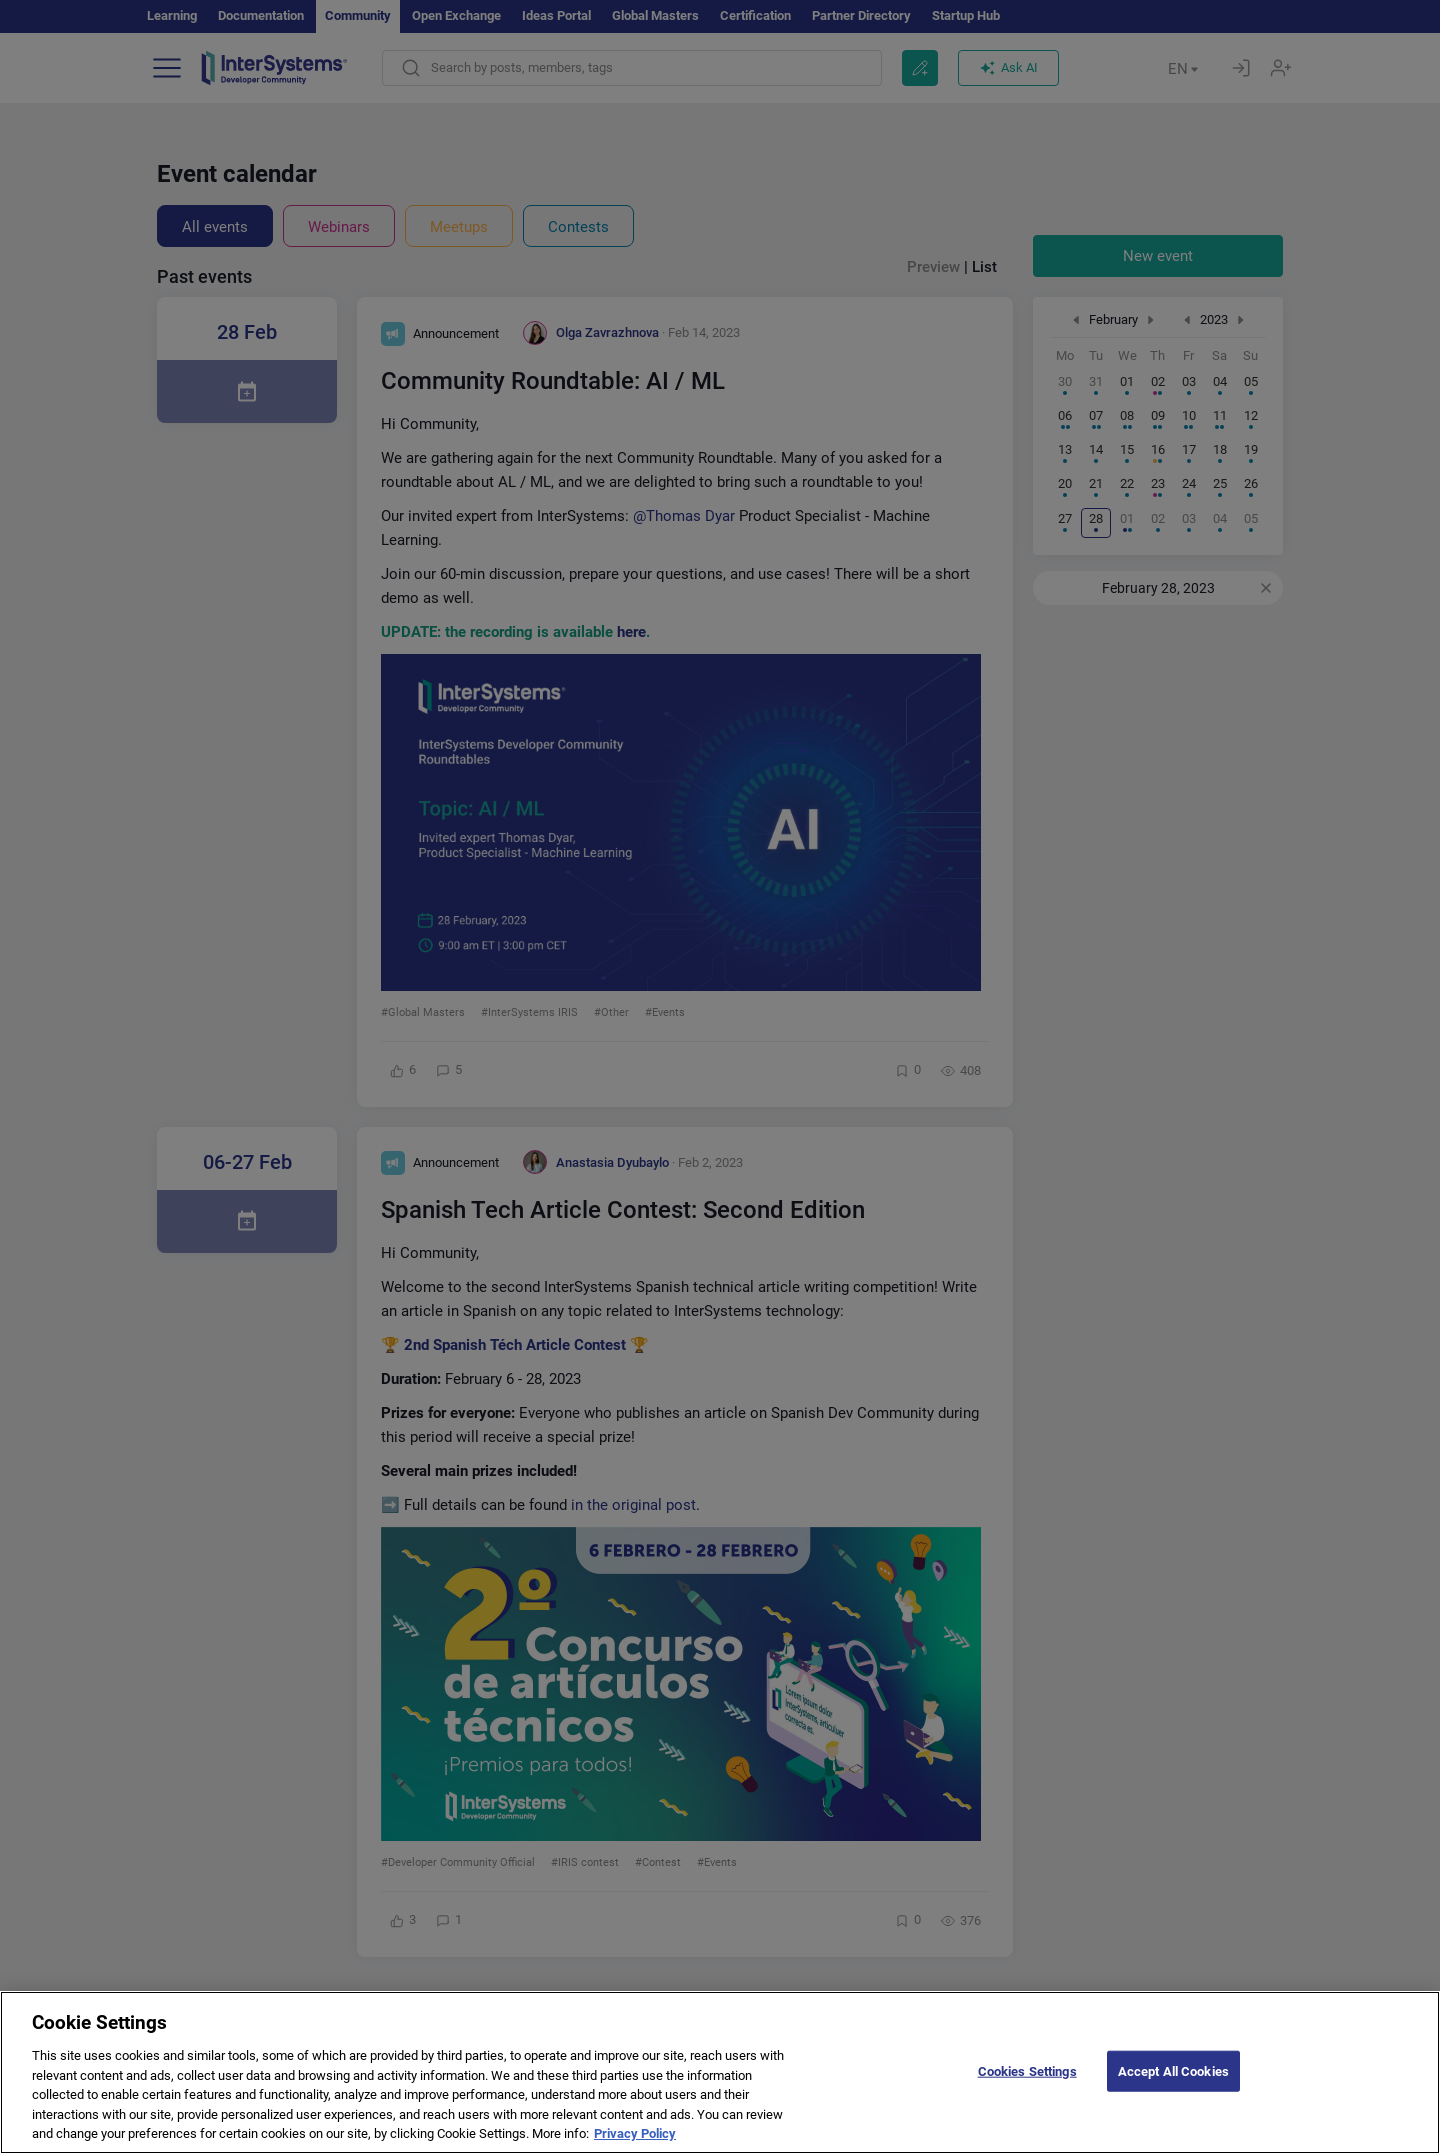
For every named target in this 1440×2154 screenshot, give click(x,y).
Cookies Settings (1027, 2076)
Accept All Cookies (1173, 2076)
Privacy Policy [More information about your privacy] (635, 2139)
